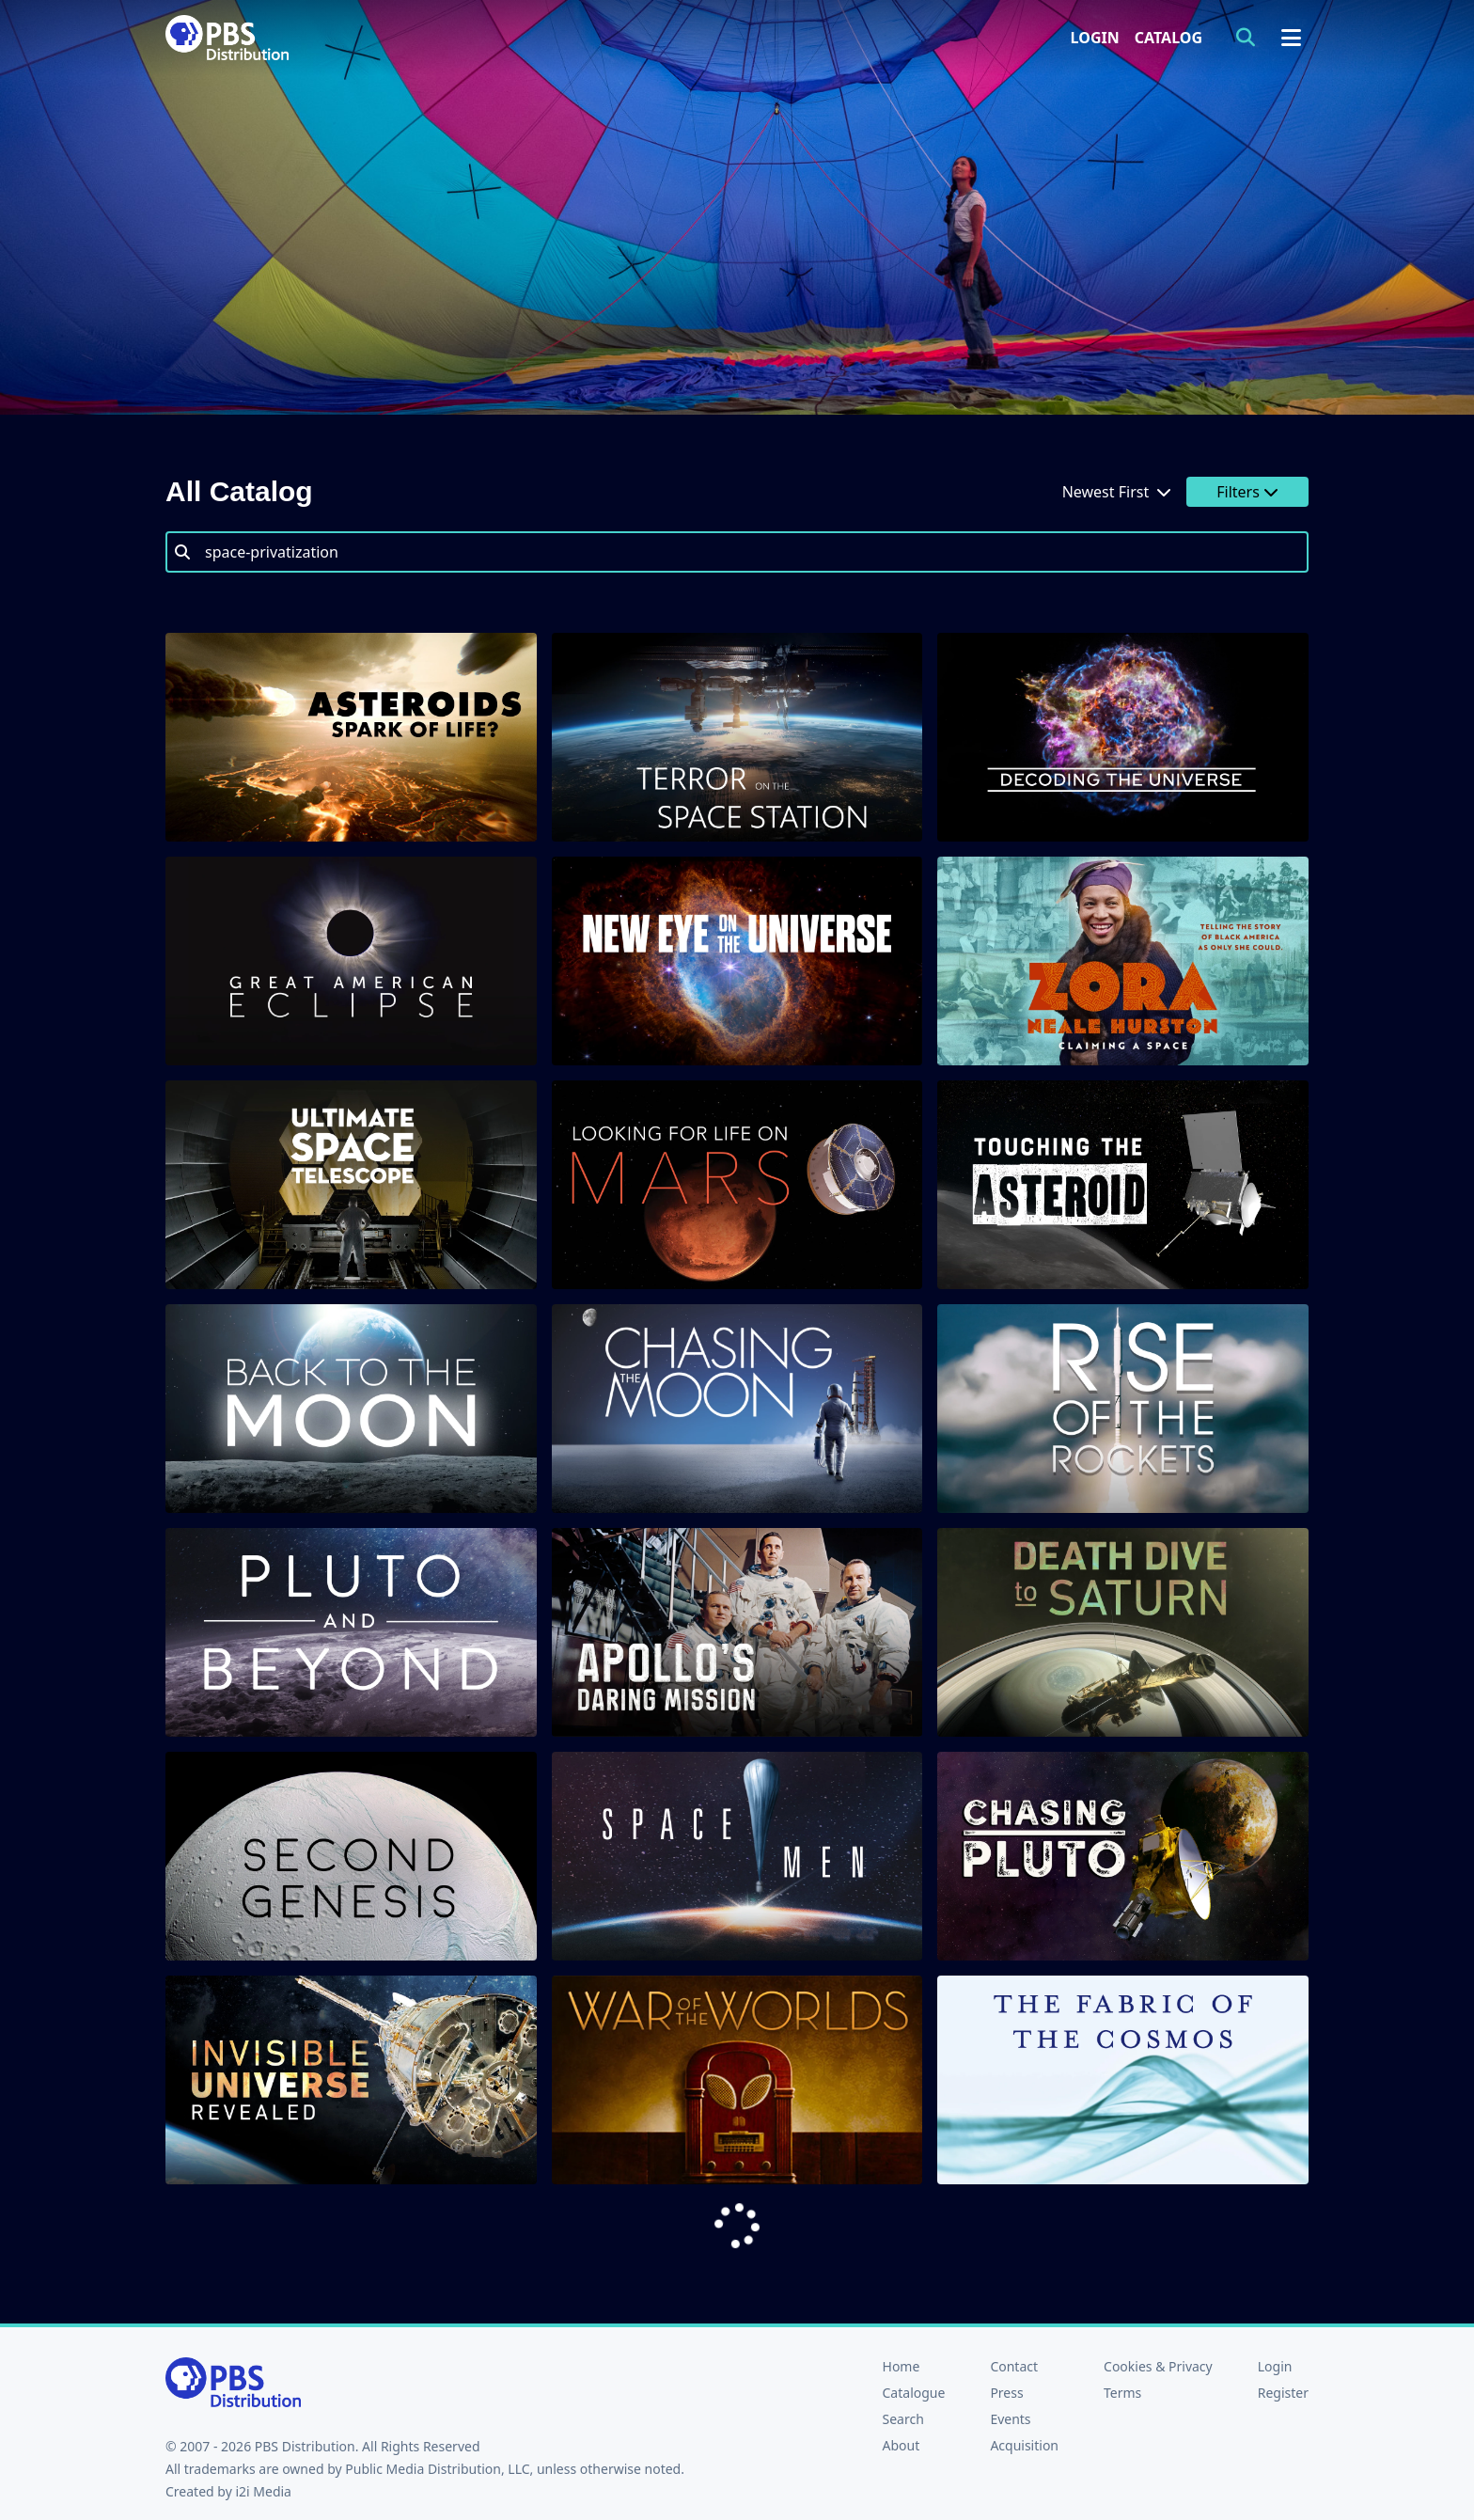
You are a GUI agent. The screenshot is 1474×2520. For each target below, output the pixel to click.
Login (1095, 37)
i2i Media (263, 2491)
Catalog (1168, 37)
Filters (1247, 491)
